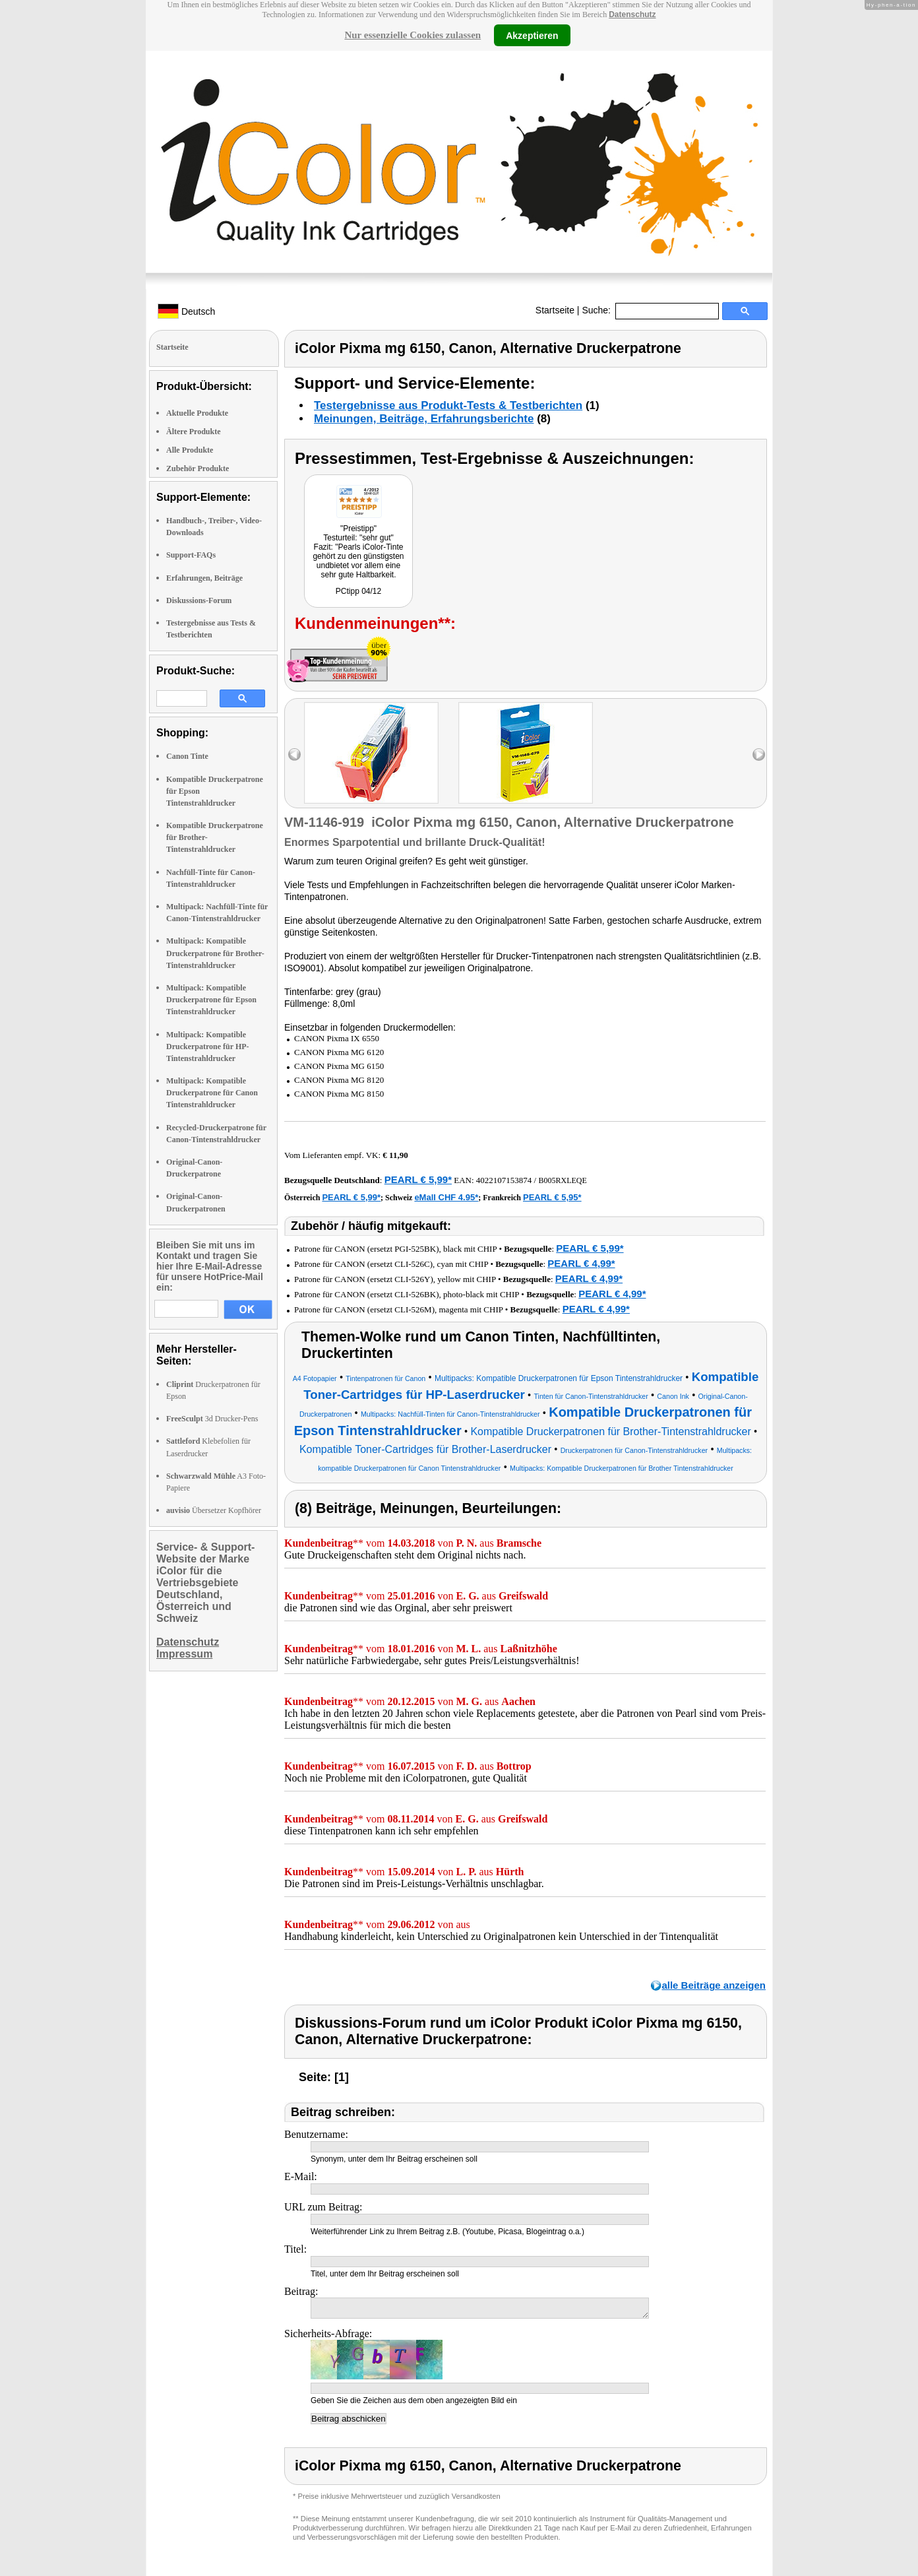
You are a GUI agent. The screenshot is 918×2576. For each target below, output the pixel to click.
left (294, 754)
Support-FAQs (191, 555)
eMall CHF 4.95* (446, 1197)
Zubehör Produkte (197, 468)
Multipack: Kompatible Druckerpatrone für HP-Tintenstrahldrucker (207, 1046)
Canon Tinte (187, 756)
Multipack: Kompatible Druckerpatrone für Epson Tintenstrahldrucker (211, 999)
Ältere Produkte (193, 431)
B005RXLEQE (562, 1180)
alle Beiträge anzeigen (713, 1985)
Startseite (555, 310)
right (758, 754)
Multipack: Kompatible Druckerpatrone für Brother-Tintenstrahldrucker (215, 952)
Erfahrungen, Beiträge (204, 578)
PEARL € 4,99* (581, 1263)
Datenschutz (632, 14)
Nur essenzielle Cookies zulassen (412, 35)
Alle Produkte (189, 450)
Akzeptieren (532, 35)
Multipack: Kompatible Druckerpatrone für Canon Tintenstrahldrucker (212, 1092)
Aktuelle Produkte (197, 413)
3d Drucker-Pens (212, 1418)
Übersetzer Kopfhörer (213, 1510)
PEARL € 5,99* (418, 1179)
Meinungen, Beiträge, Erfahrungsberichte (424, 418)
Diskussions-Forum (198, 600)
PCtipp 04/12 (358, 591)
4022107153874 (504, 1180)
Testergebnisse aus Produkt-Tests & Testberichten (448, 405)
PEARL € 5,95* (552, 1197)
